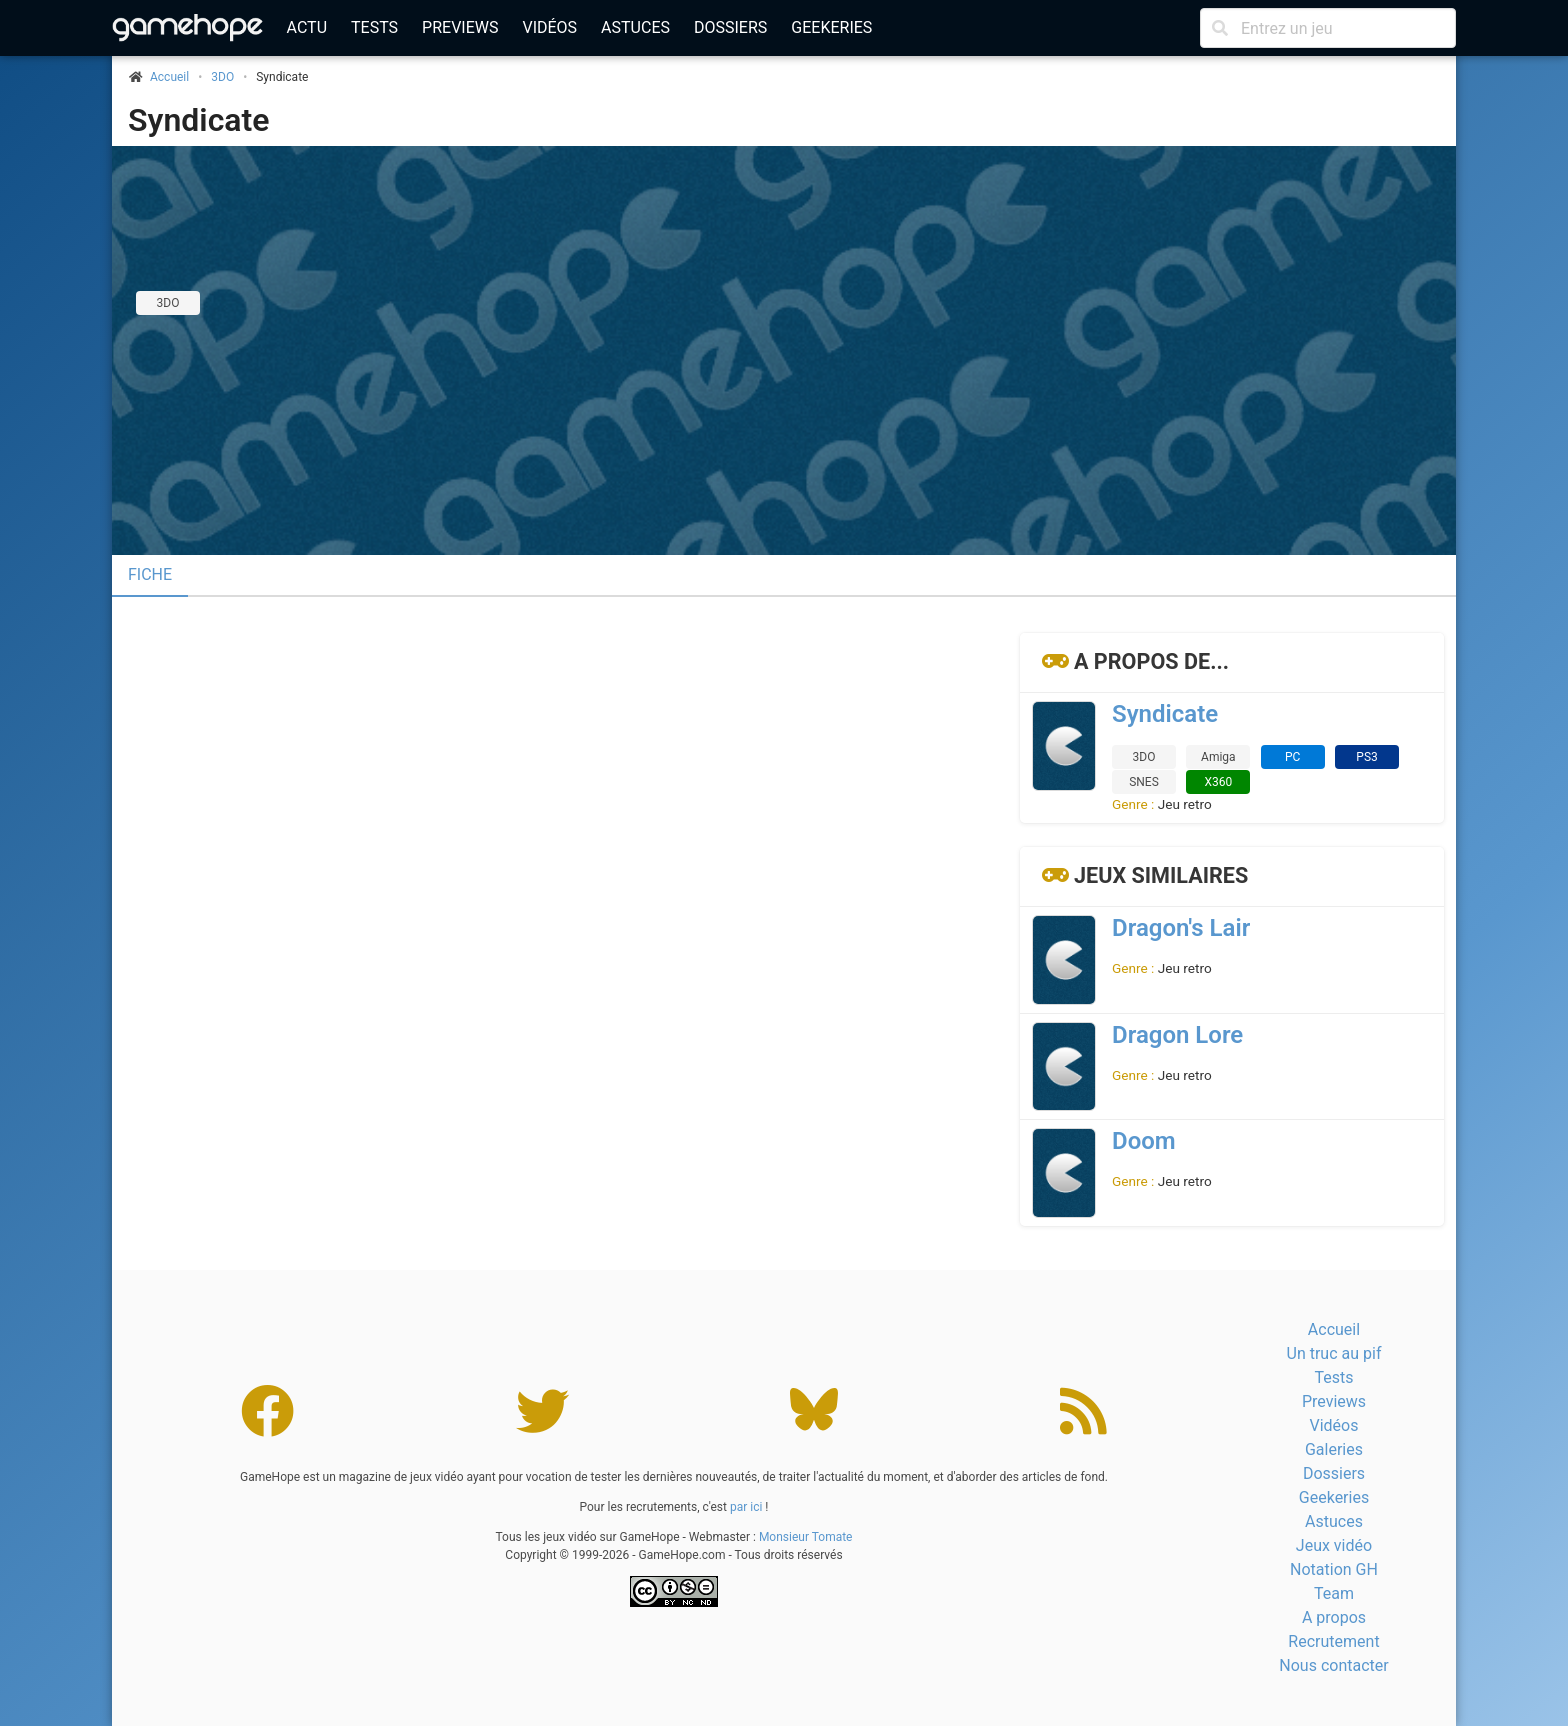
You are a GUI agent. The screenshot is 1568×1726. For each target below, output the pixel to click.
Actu (307, 27)
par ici (746, 1507)
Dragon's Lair (1181, 928)
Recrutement (1333, 1641)
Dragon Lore (1177, 1035)
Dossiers (730, 27)
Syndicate (198, 120)
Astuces (635, 27)
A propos (1334, 1617)
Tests (374, 27)
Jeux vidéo (1334, 1545)
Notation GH (1334, 1569)
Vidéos (549, 27)
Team (1334, 1593)
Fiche (150, 574)
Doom (1144, 1141)
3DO (222, 77)
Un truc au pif (1334, 1353)
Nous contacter (1333, 1665)
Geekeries (831, 27)
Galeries (1334, 1449)
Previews (460, 27)
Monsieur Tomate (806, 1537)
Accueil (1334, 1329)
